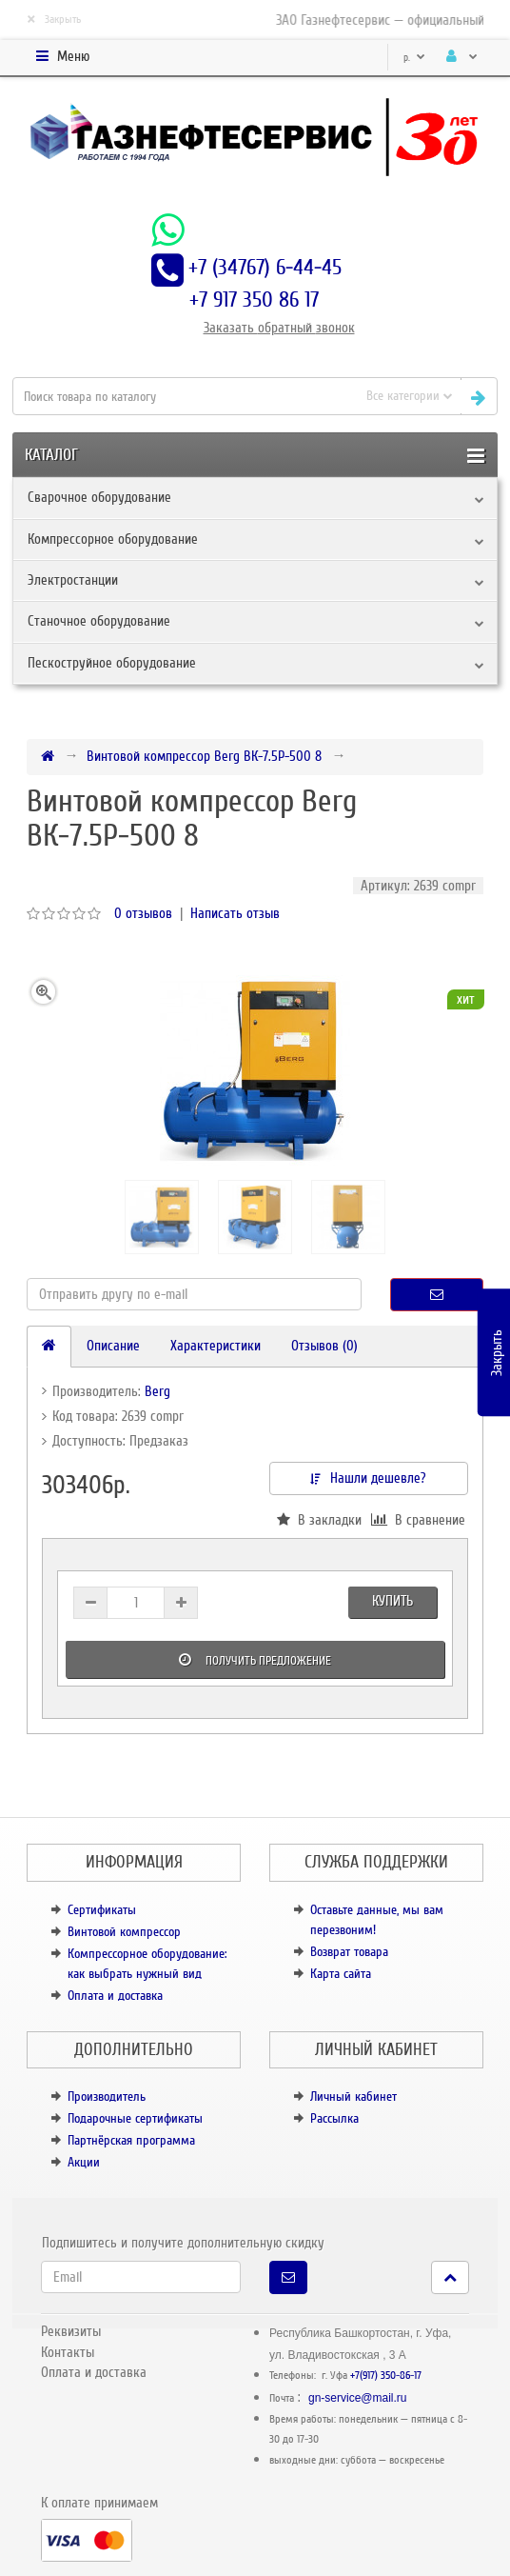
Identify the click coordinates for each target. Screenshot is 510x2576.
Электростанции (73, 580)
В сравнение (418, 1519)
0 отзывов (143, 913)
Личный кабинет (353, 2096)
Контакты (67, 2352)
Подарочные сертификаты (135, 2118)
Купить (392, 1600)
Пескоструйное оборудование (112, 662)
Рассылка (334, 2118)
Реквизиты (71, 2331)
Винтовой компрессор (124, 1932)
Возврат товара (349, 1952)
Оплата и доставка (115, 1995)
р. (414, 57)
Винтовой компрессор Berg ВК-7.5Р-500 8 (204, 756)
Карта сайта (340, 1974)
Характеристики (215, 1345)
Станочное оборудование (99, 620)
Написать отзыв (235, 913)
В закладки (319, 1519)
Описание (113, 1345)
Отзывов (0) (324, 1345)
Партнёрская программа (131, 2140)
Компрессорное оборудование (113, 539)
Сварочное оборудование (99, 497)
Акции (84, 2162)
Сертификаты (102, 1910)
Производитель (107, 2096)
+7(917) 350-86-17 (386, 2375)
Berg (157, 1391)
